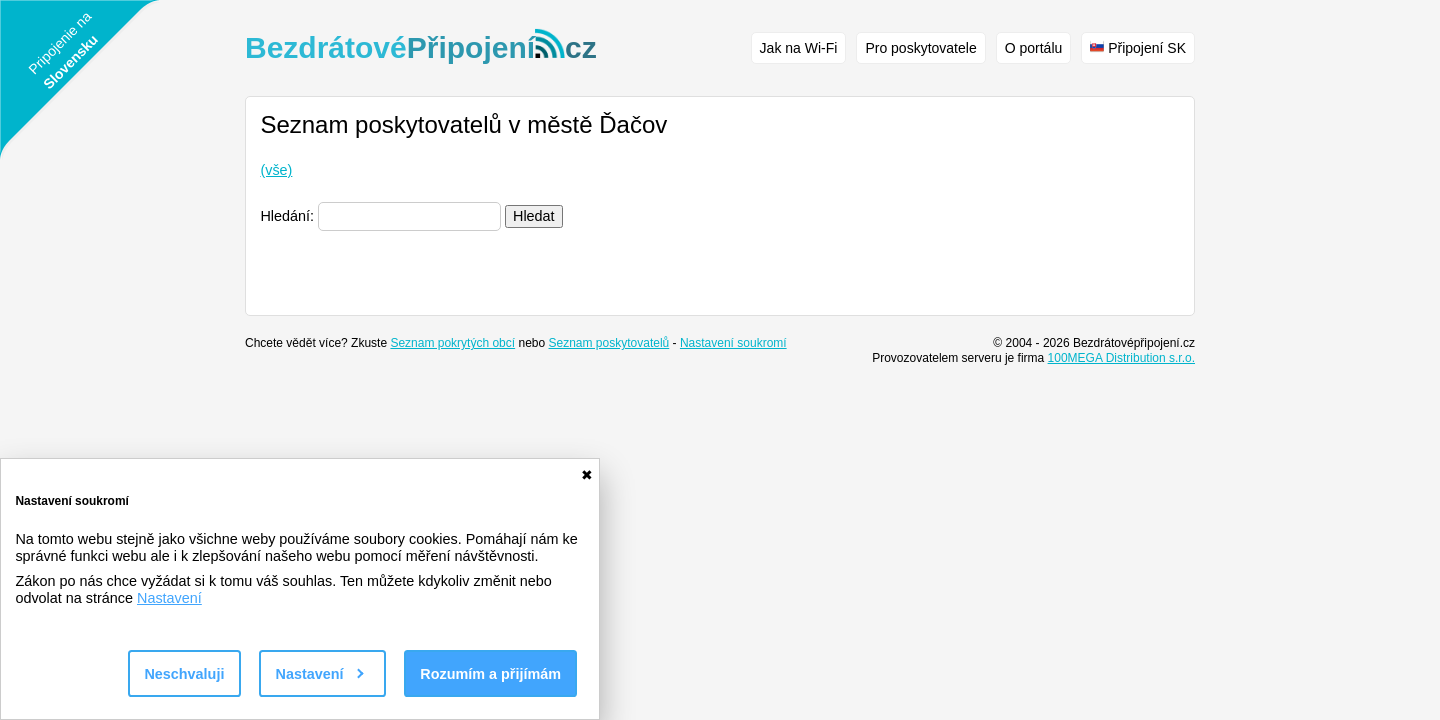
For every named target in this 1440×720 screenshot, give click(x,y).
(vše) (276, 170)
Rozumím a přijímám (490, 674)
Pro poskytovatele (920, 48)
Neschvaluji (184, 674)
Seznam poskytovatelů (609, 343)
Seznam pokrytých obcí (452, 343)
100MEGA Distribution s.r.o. (1121, 358)
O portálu (1034, 48)
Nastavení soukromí (733, 343)
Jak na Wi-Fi (799, 48)
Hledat (534, 216)
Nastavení (169, 598)
